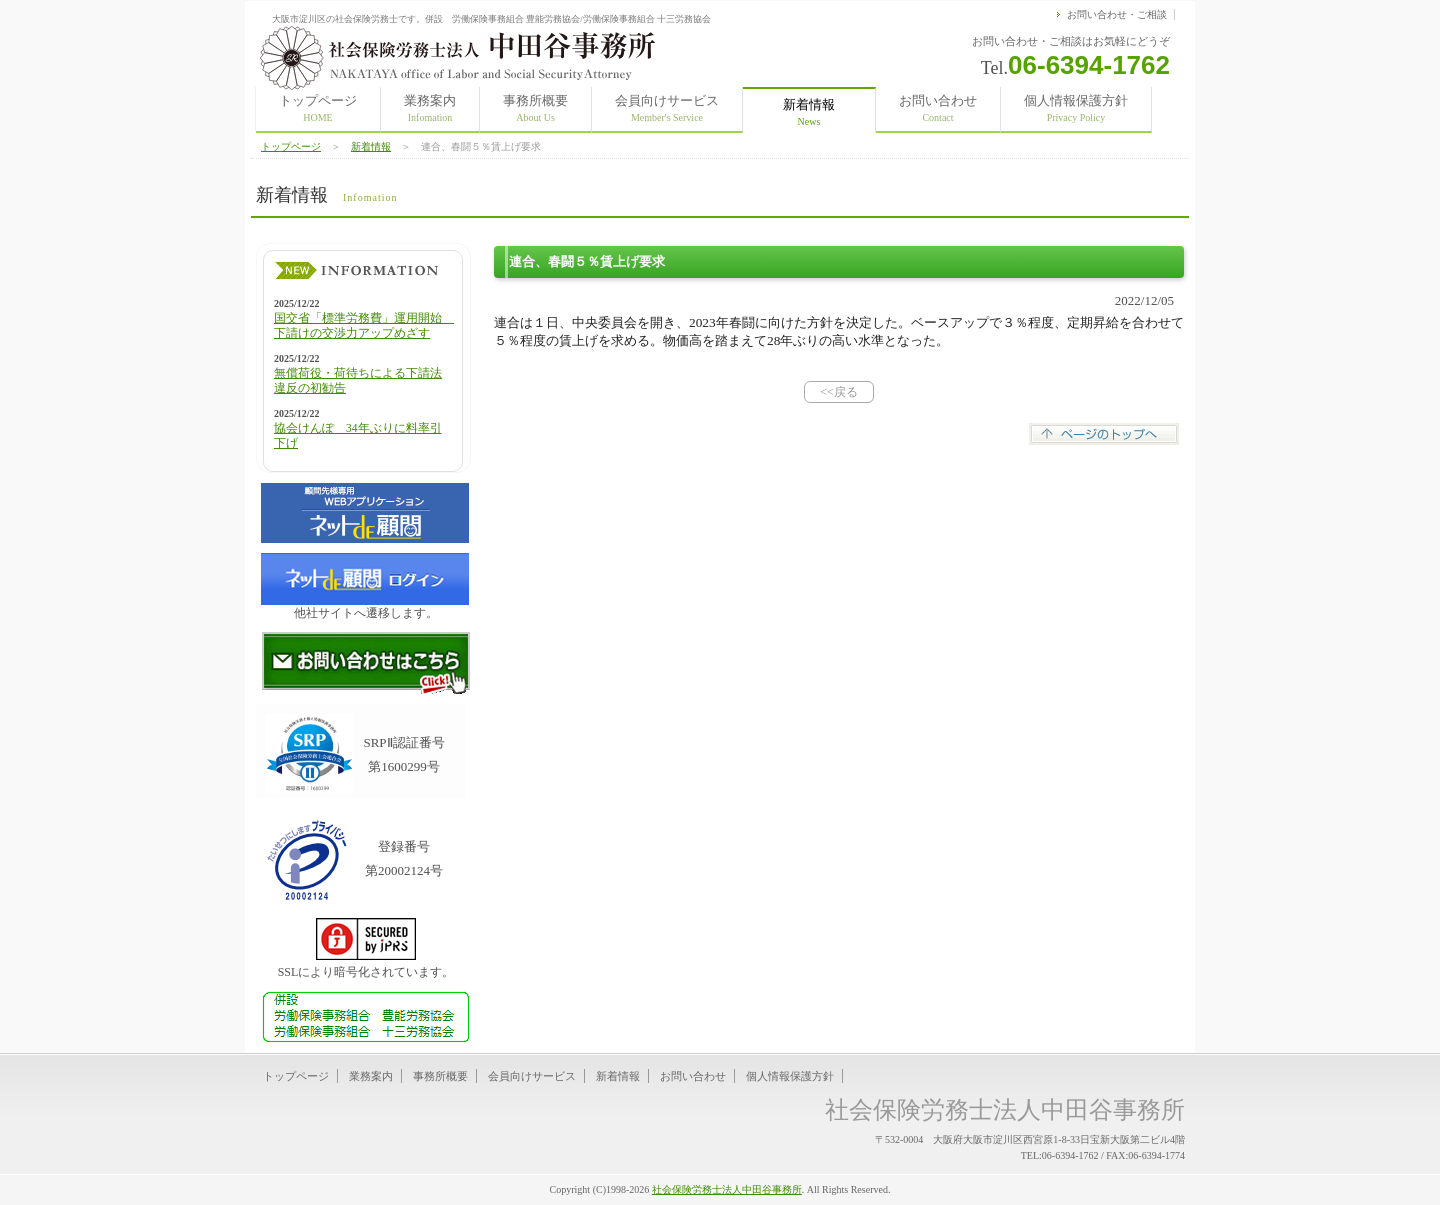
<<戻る (839, 392)
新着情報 (371, 146)
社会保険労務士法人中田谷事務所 (727, 1189)
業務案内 (430, 108)
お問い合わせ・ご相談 (1117, 14)
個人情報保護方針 (1076, 108)
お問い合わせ (938, 108)
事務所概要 (535, 108)
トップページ (318, 108)
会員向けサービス (667, 108)
